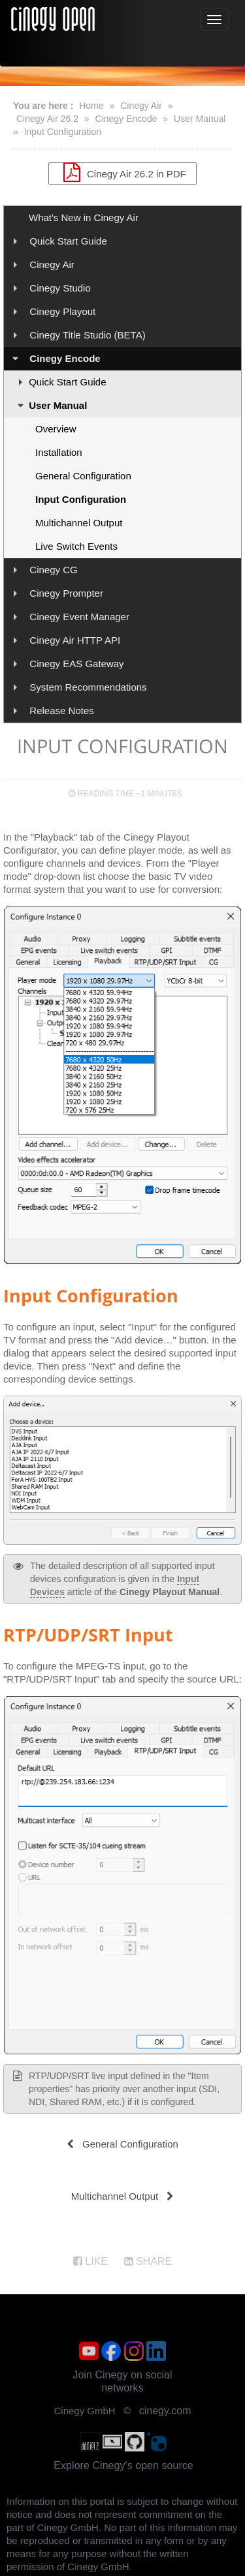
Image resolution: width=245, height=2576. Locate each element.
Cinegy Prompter (66, 593)
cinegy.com (165, 2410)
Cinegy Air (141, 105)
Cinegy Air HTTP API (74, 640)
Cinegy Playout (62, 311)
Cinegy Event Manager (79, 616)
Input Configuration (62, 132)
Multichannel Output (78, 522)
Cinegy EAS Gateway (76, 663)
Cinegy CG (53, 569)
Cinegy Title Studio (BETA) (87, 334)
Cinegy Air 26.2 (47, 118)
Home (91, 105)
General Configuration (83, 475)
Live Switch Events (76, 546)
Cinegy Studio (59, 287)
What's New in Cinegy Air (84, 217)
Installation (58, 452)
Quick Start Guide (67, 241)
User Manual (199, 118)
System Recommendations (87, 687)
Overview (55, 428)
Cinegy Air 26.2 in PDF (122, 172)
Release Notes (61, 710)
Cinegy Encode (126, 118)
